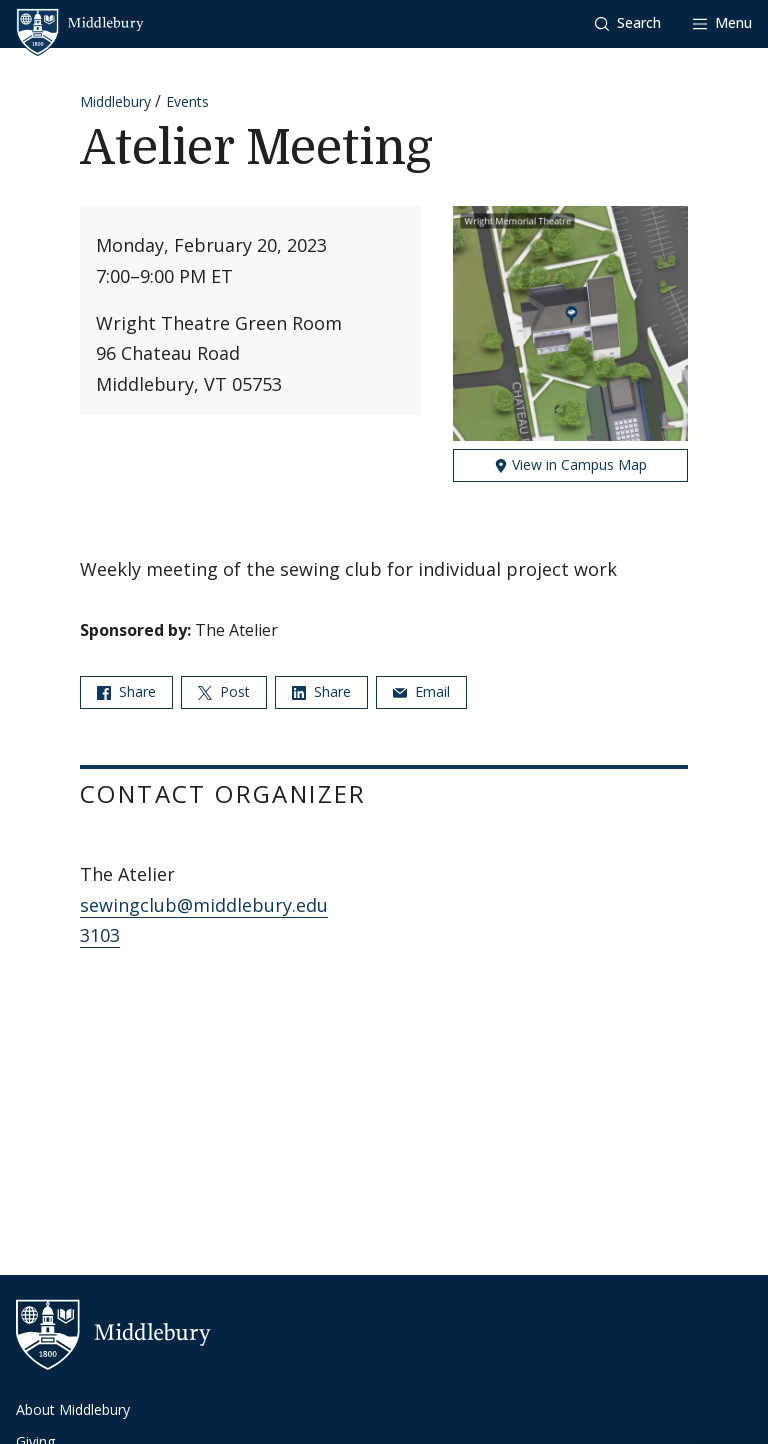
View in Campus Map (570, 464)
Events (187, 101)
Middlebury (115, 101)
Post (224, 691)
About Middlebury (73, 1409)
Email (421, 691)
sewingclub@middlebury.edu (204, 905)
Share (126, 691)
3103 (100, 935)
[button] (628, 23)
